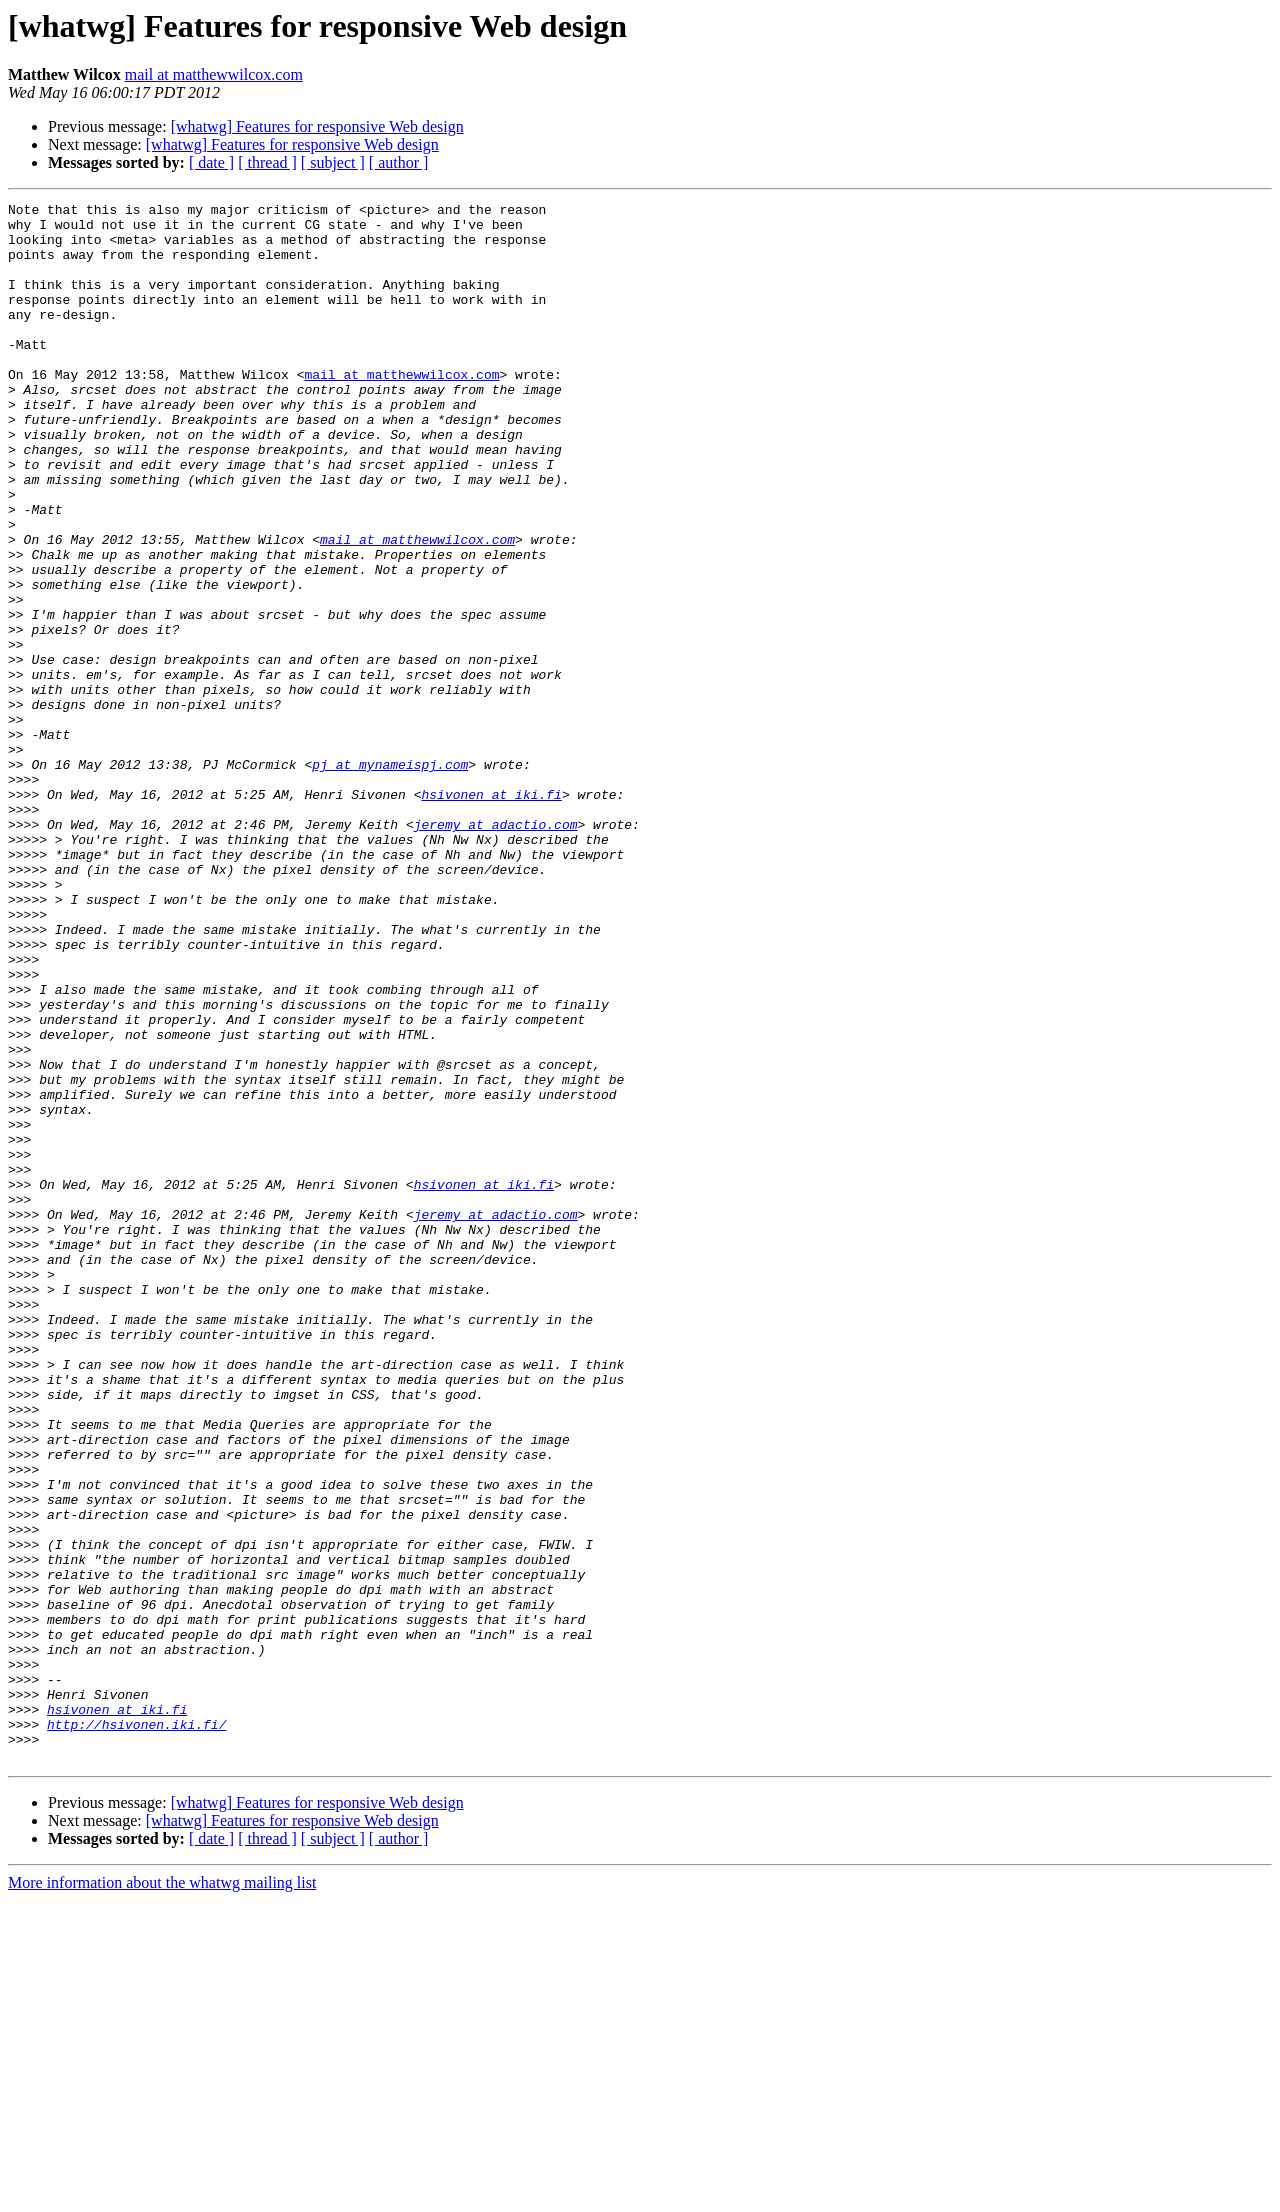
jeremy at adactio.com (496, 950)
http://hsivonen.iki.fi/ (136, 2030)
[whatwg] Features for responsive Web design (317, 126)
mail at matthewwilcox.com (214, 74)
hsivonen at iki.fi (491, 914)
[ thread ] (267, 162)
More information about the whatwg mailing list (162, 2194)
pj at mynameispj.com (390, 878)
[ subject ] (333, 162)
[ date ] (211, 162)
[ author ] (399, 162)
